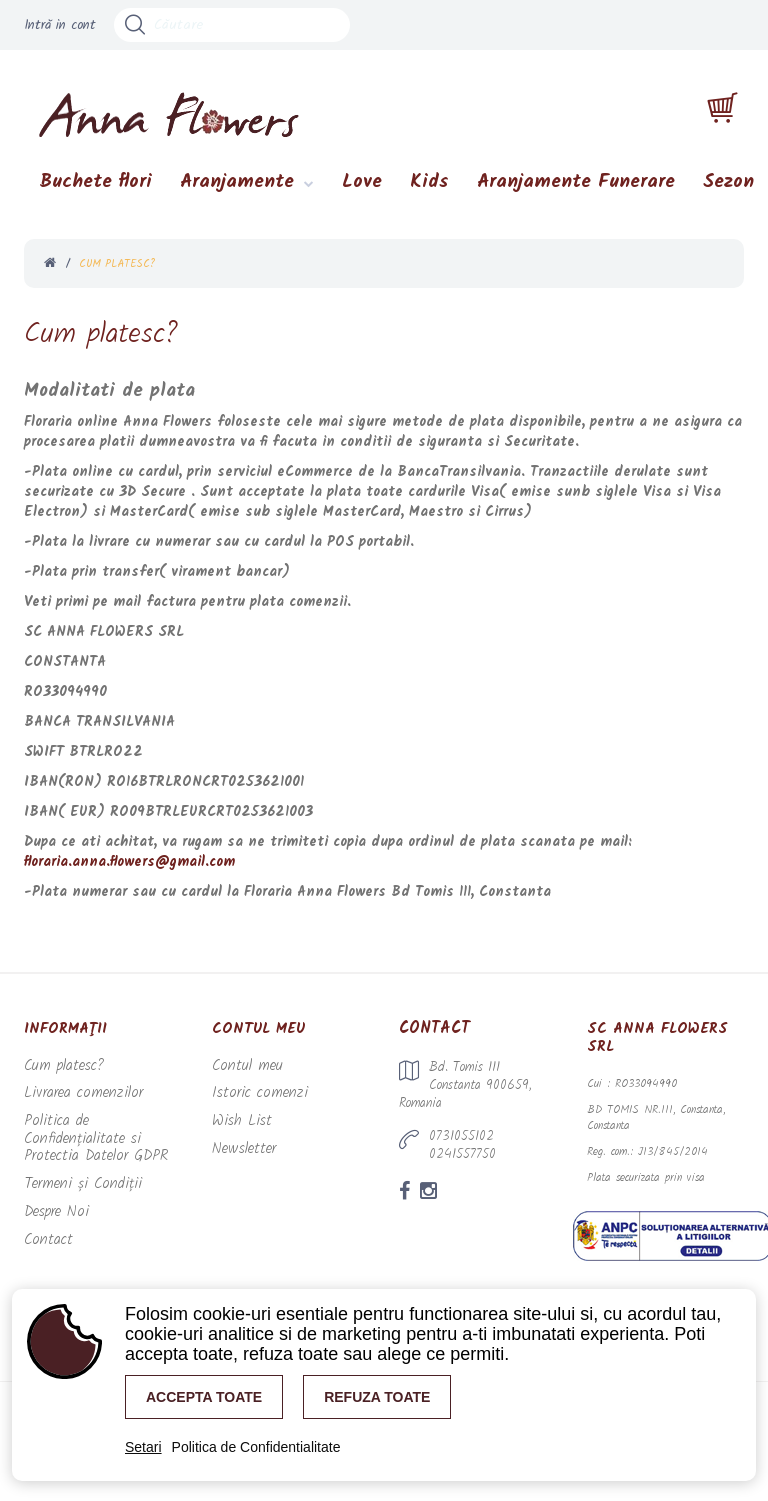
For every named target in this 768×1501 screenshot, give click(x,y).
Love (362, 189)
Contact (44, 1218)
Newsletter (240, 1150)
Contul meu (241, 1072)
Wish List (239, 1124)
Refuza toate (377, 1397)
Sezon (728, 189)
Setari (143, 1447)
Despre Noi (52, 1192)
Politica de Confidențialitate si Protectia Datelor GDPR (98, 1132)
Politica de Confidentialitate (256, 1447)
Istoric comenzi (249, 1098)
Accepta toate (204, 1397)
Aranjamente (237, 189)
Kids (429, 189)
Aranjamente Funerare (576, 189)
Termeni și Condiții (75, 1166)
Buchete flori (95, 189)
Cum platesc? (58, 1072)
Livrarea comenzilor (73, 1098)
